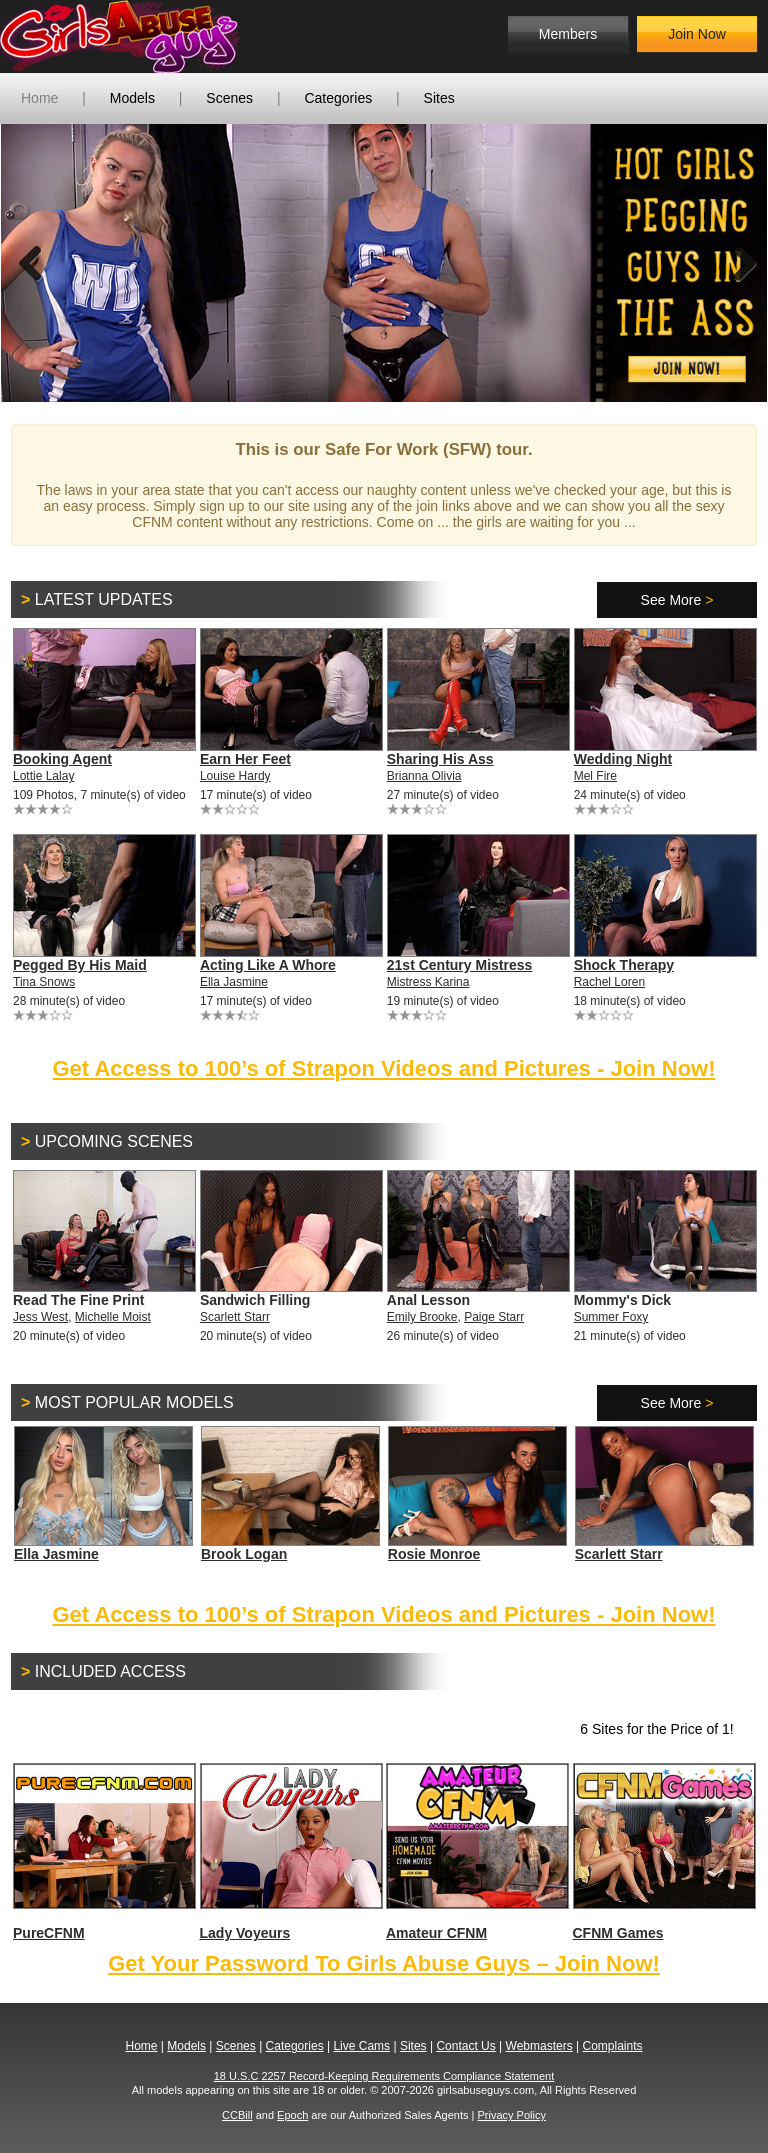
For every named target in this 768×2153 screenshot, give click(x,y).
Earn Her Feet (245, 759)
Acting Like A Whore (268, 965)
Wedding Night (623, 759)
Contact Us (465, 2046)
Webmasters (539, 2046)
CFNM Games (663, 1852)
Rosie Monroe (434, 1554)
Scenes (229, 98)
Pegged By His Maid (80, 965)
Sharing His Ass (440, 759)
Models (132, 98)
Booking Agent (62, 759)
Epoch (292, 2115)
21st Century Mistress (460, 965)
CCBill (237, 2115)
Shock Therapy (624, 965)
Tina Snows (44, 982)
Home (39, 98)
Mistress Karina (428, 982)
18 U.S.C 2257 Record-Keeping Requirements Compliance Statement (384, 2076)
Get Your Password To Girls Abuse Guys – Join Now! (384, 1963)
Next (737, 263)
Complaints (612, 2046)
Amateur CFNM (476, 1852)
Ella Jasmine (234, 982)
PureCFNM (103, 1852)
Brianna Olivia (424, 776)
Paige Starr (494, 1317)
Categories (338, 98)
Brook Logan (244, 1554)
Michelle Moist (113, 1317)
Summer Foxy (611, 1317)
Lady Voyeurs (290, 1852)
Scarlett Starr (235, 1317)
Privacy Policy (511, 2115)
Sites (439, 98)
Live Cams (361, 2046)
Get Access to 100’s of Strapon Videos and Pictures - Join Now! (383, 1068)
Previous (31, 263)
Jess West (40, 1317)
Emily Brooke (422, 1317)
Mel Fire (595, 776)
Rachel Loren (609, 982)
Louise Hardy (235, 776)
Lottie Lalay (43, 776)
